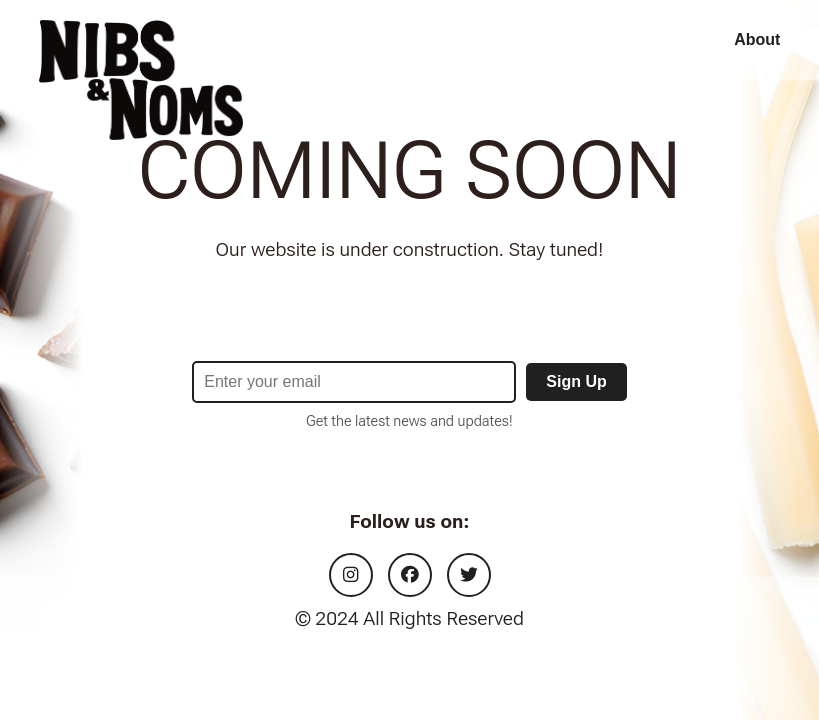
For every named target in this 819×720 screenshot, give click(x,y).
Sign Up (576, 381)
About (757, 39)
